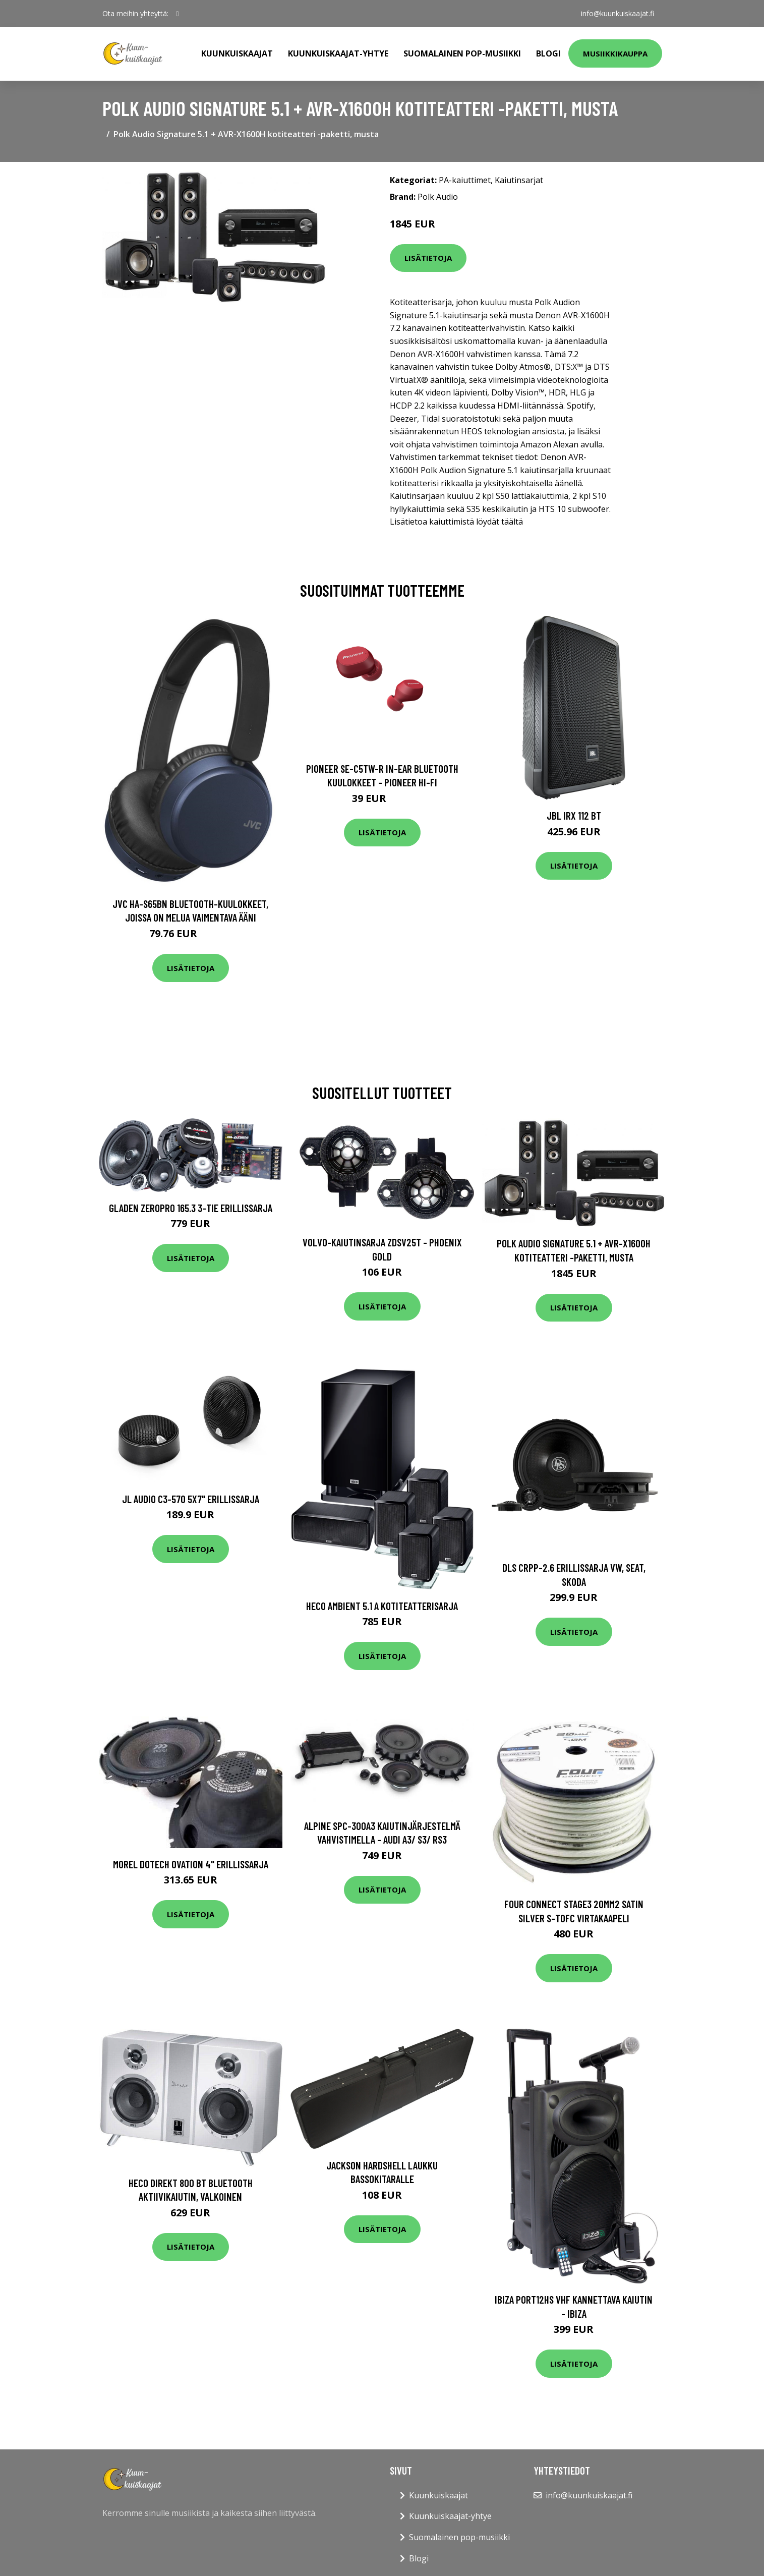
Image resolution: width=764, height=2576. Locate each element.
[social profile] (177, 13)
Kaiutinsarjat (519, 180)
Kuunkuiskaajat (237, 53)
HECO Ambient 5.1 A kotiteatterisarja (382, 1605)
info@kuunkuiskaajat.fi (617, 13)
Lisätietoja (428, 258)
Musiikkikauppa (615, 53)
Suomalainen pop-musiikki (462, 53)
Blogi (548, 53)
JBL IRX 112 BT (574, 815)
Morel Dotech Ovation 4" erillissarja (190, 1864)
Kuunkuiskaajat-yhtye (338, 53)
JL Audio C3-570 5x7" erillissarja (190, 1499)
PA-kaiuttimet (465, 180)
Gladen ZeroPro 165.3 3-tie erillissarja (190, 1207)
